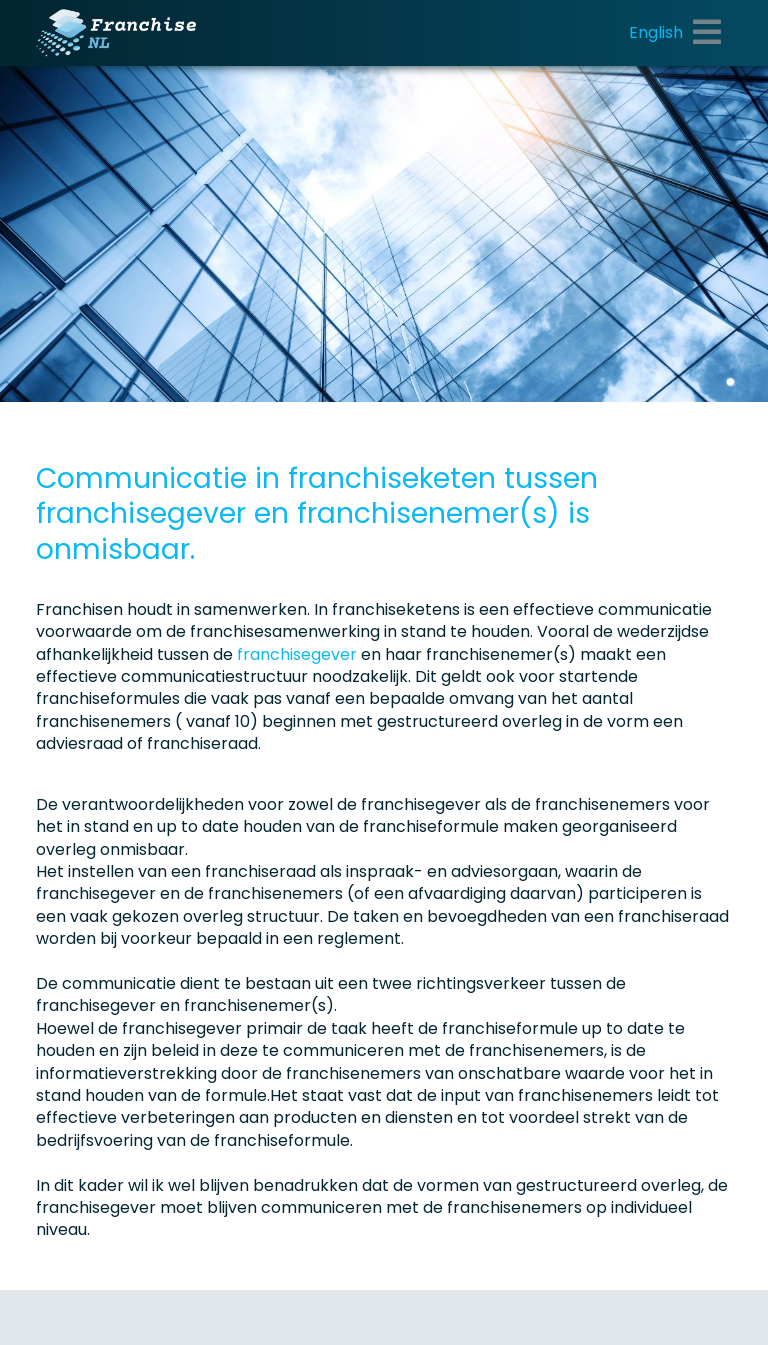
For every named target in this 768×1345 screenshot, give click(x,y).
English (656, 32)
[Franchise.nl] (116, 33)
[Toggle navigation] (707, 33)
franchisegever (299, 654)
